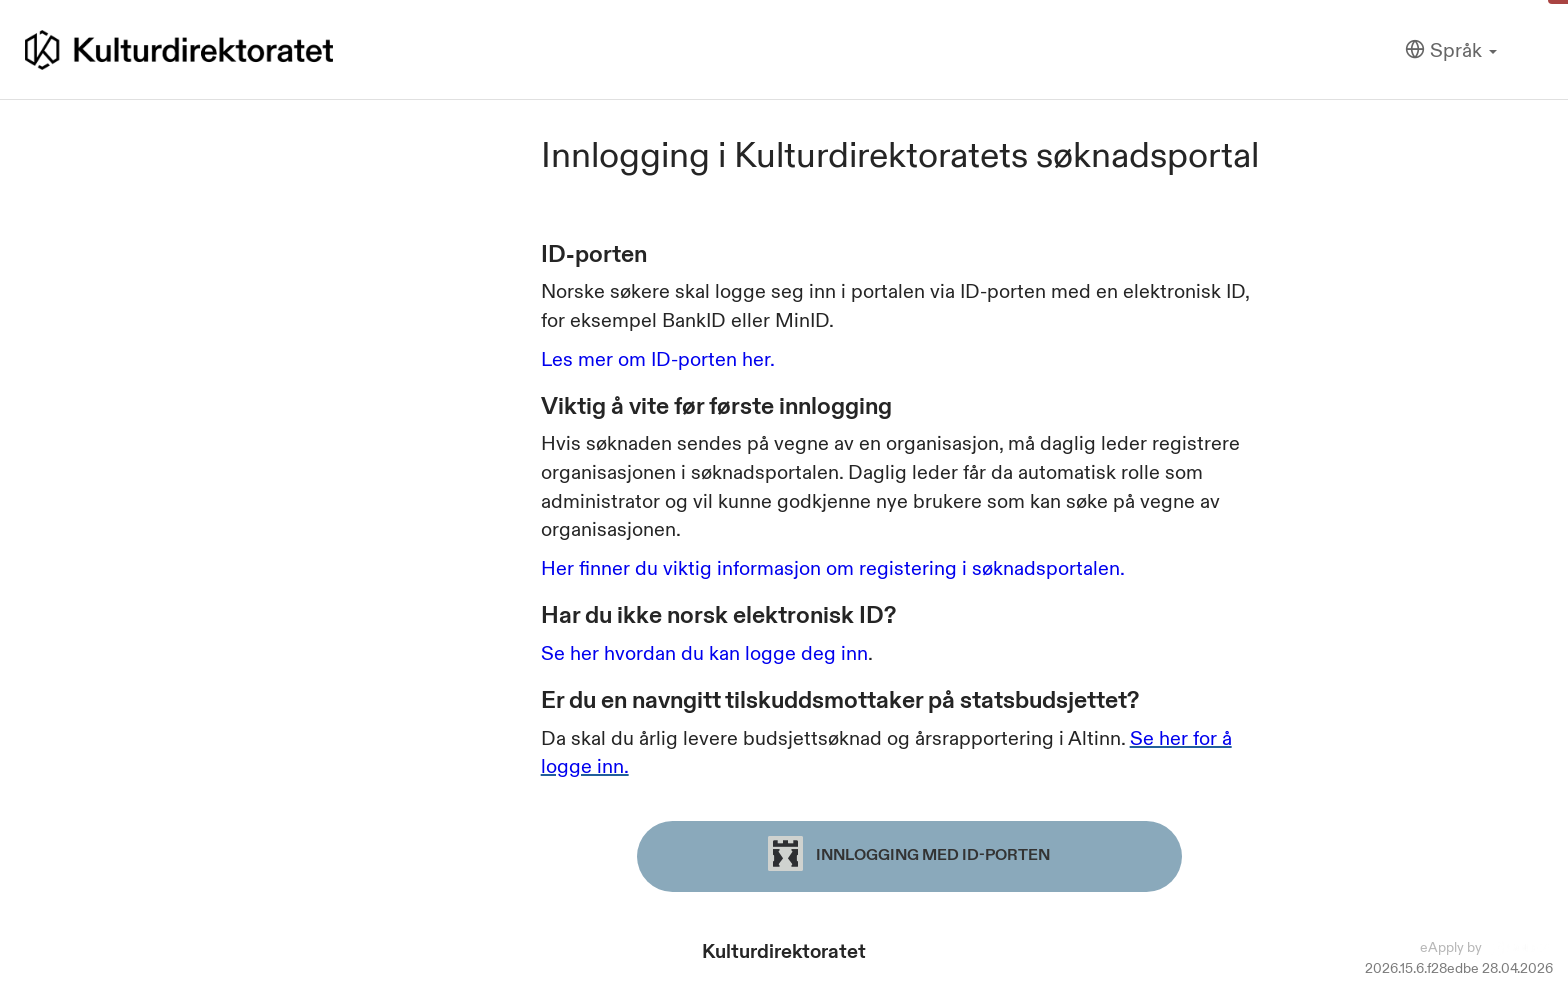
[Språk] (1451, 50)
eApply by (1486, 947)
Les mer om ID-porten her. (658, 359)
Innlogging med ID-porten (909, 853)
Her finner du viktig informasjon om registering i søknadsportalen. (833, 568)
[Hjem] (179, 50)
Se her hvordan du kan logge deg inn (704, 653)
